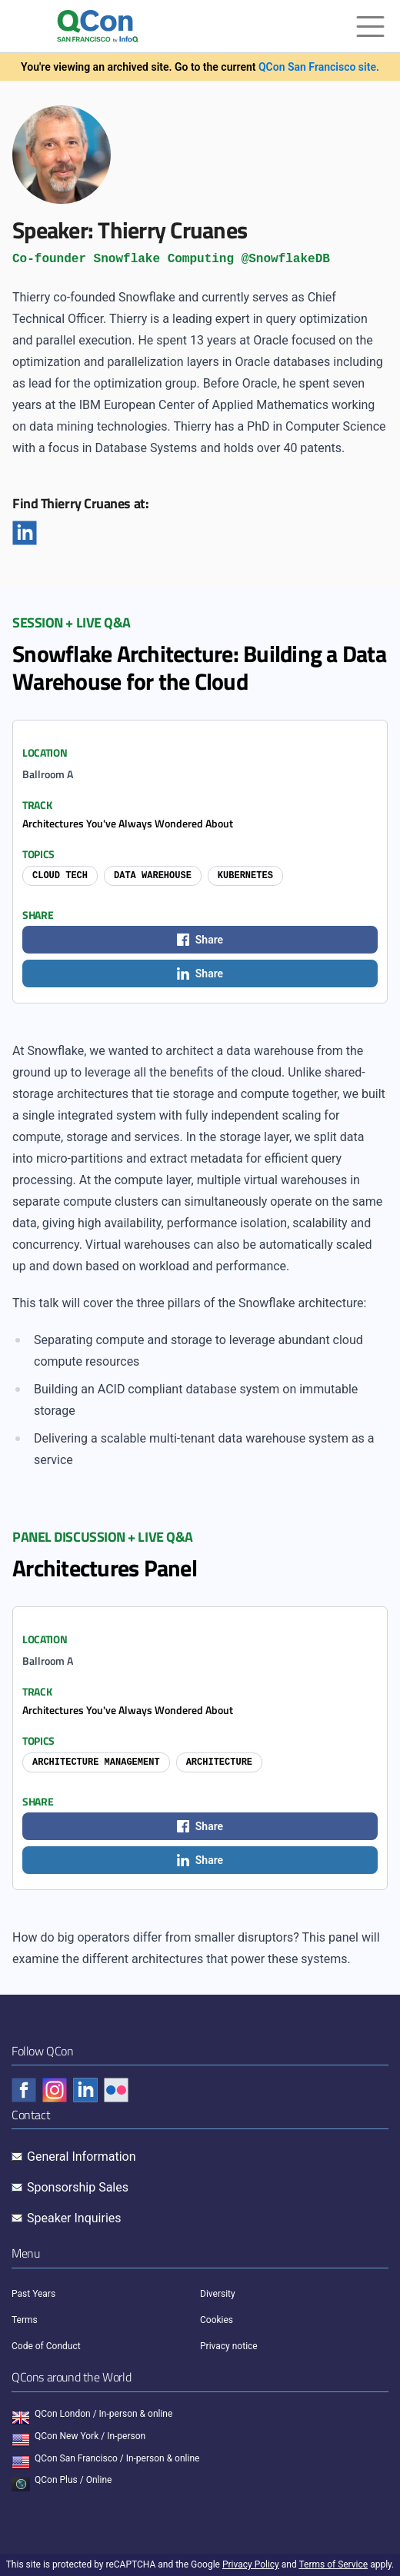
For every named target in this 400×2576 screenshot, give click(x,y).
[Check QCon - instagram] (54, 2090)
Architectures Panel (104, 1568)
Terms (25, 2320)
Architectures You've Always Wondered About (127, 823)
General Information (81, 2156)
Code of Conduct (46, 2346)
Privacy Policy (250, 2564)
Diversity (217, 2293)
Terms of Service (333, 2564)
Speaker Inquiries (74, 2218)
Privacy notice (229, 2346)
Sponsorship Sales (77, 2187)
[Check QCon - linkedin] (85, 2090)
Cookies (216, 2320)
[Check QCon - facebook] (24, 2090)
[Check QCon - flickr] (116, 2090)
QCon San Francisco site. (318, 67)
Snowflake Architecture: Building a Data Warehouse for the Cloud (199, 667)
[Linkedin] (24, 533)
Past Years (33, 2293)
